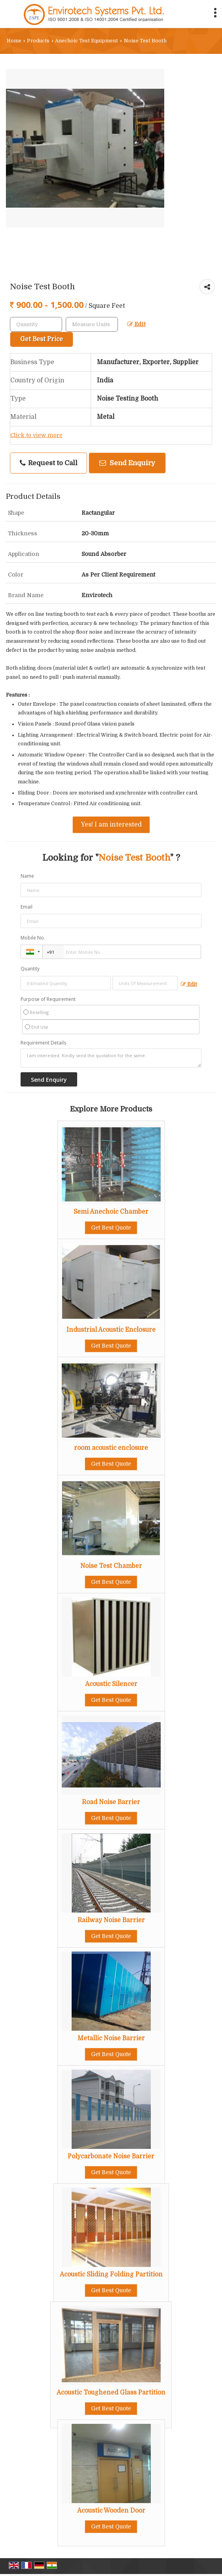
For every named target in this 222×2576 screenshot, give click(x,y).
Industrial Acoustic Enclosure (111, 1329)
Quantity (30, 968)
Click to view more (36, 435)
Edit (136, 324)
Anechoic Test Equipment (86, 41)
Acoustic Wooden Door (111, 2510)
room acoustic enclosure (111, 1447)
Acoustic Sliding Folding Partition (111, 2274)
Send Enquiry (127, 463)
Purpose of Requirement (48, 999)
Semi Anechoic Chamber (111, 1211)
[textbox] (92, 324)
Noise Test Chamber (111, 1566)
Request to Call (49, 463)
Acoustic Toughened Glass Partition (111, 2392)
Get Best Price (41, 339)
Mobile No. (33, 937)
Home (14, 41)
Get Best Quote (111, 1227)
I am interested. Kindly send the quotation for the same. (111, 1057)
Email (26, 906)
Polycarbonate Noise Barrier (111, 2156)
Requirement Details (43, 1043)
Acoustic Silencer (111, 1684)
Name (27, 876)
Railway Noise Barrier (111, 1920)
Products (38, 41)
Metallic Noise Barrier (111, 2038)
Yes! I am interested (111, 824)
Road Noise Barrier (111, 1802)
